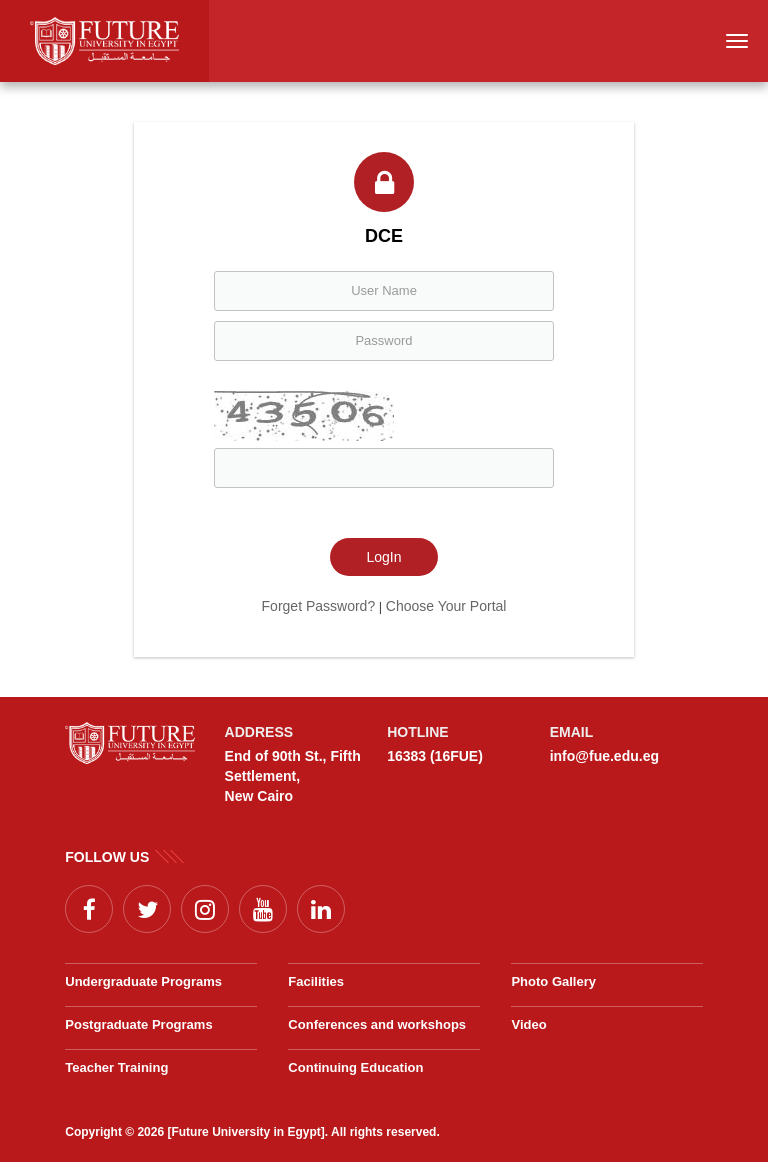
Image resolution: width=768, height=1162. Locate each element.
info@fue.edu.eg (604, 756)
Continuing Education (355, 1067)
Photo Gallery (553, 981)
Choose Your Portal (446, 606)
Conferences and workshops (377, 1024)
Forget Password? (319, 606)
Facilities (316, 981)
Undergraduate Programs (143, 981)
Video (528, 1024)
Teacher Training (116, 1067)
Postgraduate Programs (138, 1024)
